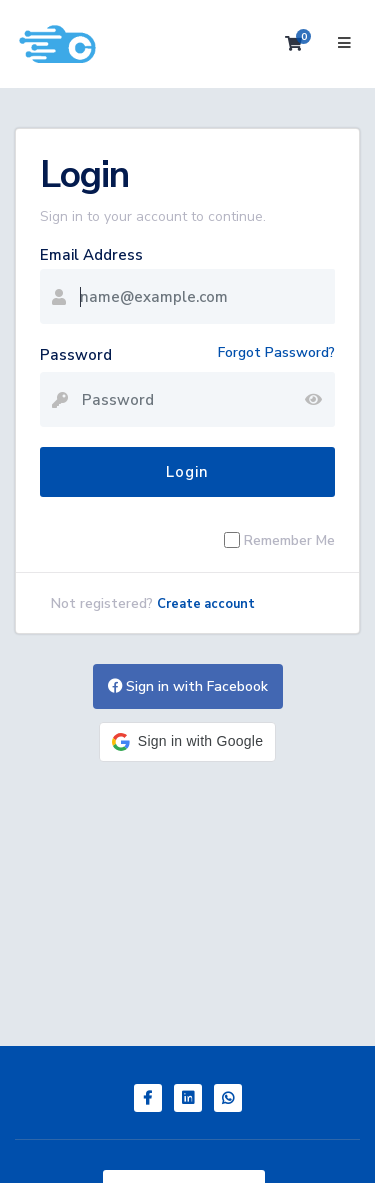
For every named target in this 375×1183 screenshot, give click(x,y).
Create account (206, 604)
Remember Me (289, 540)
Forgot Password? (276, 352)
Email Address (91, 255)
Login (187, 472)
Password (76, 355)
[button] (187, 742)
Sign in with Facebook (188, 686)
